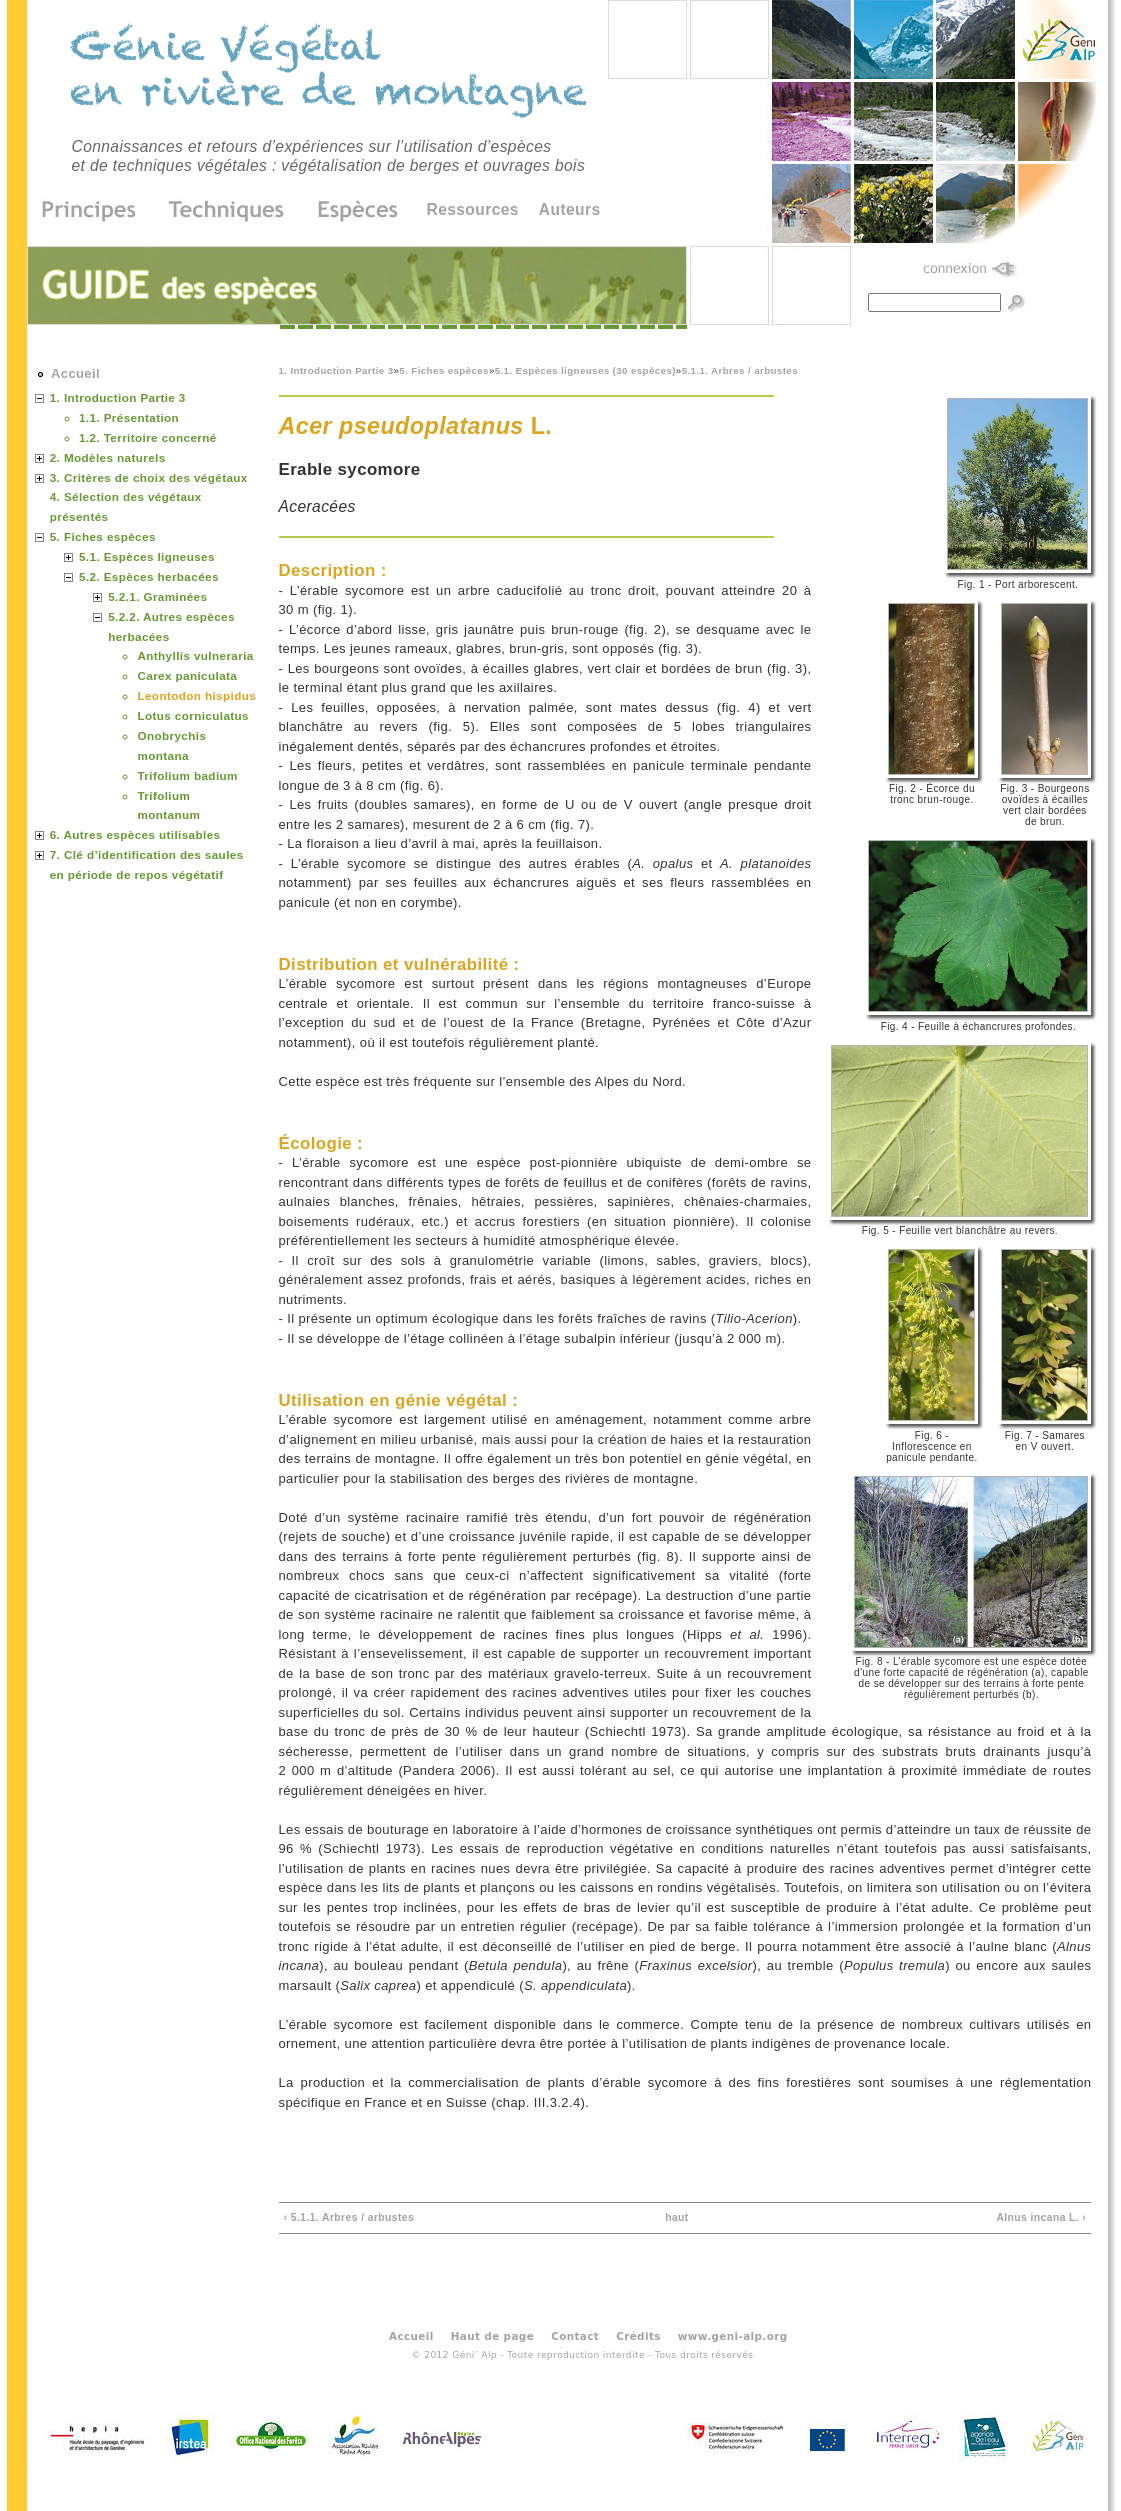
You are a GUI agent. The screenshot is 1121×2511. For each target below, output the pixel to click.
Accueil (75, 373)
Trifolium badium (187, 775)
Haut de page (492, 2336)
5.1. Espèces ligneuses (147, 556)
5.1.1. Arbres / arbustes (740, 370)
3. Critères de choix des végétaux (149, 477)
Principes (95, 211)
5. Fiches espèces (444, 370)
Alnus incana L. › (1041, 2217)
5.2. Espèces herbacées (149, 576)
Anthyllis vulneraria (195, 655)
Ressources (473, 209)
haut (677, 2217)
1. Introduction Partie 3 (336, 370)
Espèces (351, 211)
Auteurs (570, 209)
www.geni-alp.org (733, 2336)
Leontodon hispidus (196, 695)
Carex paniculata (187, 675)
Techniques (227, 211)
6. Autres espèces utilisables (135, 834)
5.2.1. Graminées (157, 596)
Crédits (638, 2336)
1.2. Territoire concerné (148, 437)
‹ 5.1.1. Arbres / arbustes (349, 2217)
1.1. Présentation (129, 417)
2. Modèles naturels (108, 457)
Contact (575, 2336)
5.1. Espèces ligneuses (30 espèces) (585, 370)
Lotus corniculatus (193, 715)
